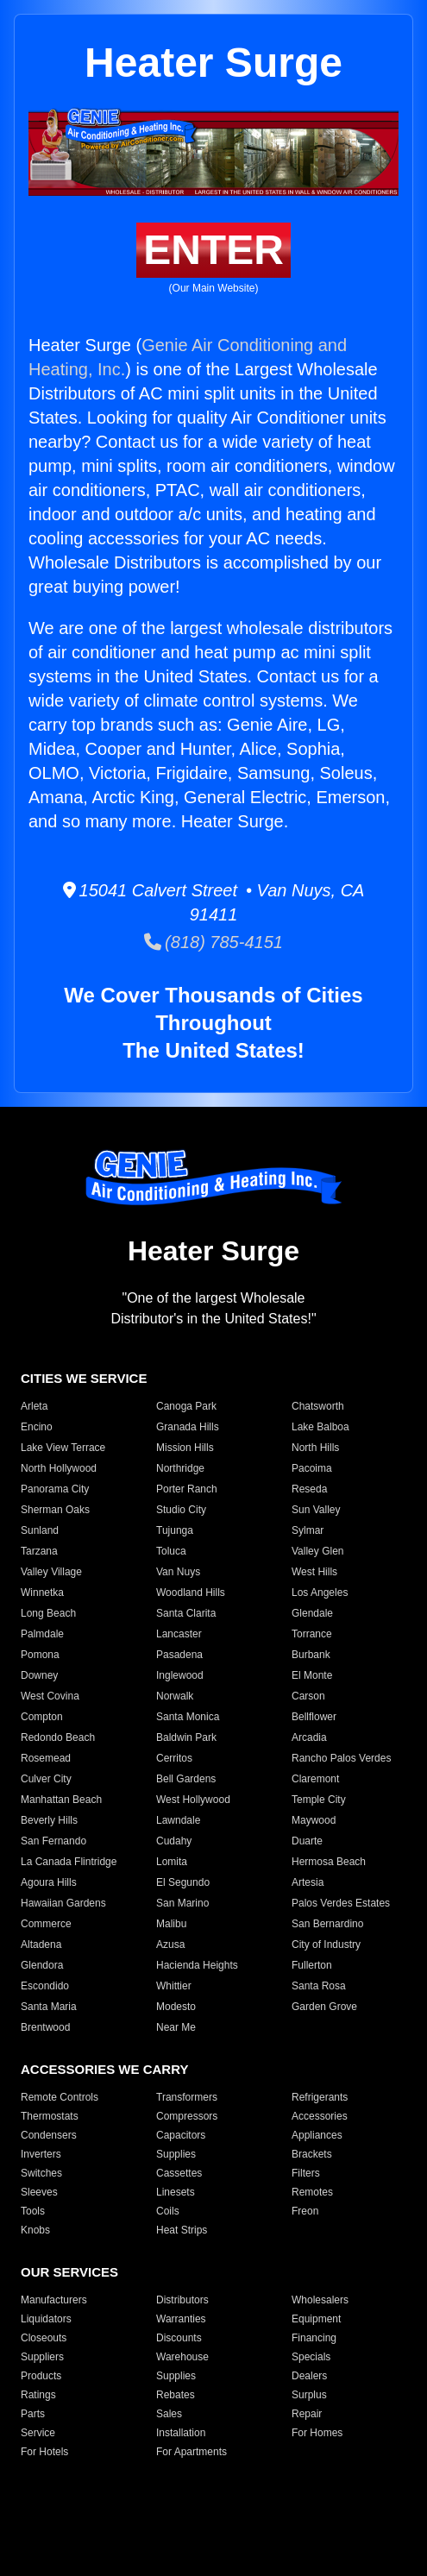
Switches (41, 2173)
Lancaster (179, 1634)
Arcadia (309, 1737)
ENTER (213, 250)
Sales (169, 2414)
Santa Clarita (186, 1613)
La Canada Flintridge (68, 1862)
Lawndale (178, 1820)
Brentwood (45, 2027)
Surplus (309, 2395)
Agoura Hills (49, 1882)
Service (38, 2433)
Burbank (311, 1655)
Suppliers (42, 2357)
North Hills (315, 1448)
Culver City (46, 1779)
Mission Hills (185, 1448)
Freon (305, 2211)
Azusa (170, 1944)
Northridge (180, 1468)
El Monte (312, 1675)
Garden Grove (324, 2007)
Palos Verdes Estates (341, 1903)
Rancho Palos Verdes (341, 1758)
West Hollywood (193, 1800)
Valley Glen (317, 1551)
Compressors (186, 2116)
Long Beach (48, 1613)
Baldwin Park (186, 1737)
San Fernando (53, 1841)
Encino (37, 1427)
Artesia (307, 1882)
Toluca (171, 1551)
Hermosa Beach (329, 1862)
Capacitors (180, 2135)
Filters (306, 2173)
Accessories (320, 2116)
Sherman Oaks (55, 1510)
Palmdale (42, 1634)
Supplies (176, 2154)
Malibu (171, 1924)
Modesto (176, 2007)
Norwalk (174, 1696)
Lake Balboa (320, 1427)
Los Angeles (320, 1592)
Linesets (175, 2192)
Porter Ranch (186, 1489)
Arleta (34, 1406)
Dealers (309, 2376)
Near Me (176, 2027)
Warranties (181, 2319)
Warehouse (182, 2357)
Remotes (312, 2192)
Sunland (40, 1530)
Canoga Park (186, 1406)
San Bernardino (327, 1924)
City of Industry (326, 1944)
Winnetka (42, 1592)
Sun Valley (316, 1510)
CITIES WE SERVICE (84, 1378)
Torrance (312, 1634)
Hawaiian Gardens (63, 1903)
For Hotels (44, 2452)
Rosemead (46, 1758)
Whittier (174, 1986)
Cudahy (174, 1841)
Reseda (309, 1489)
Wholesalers (320, 2300)
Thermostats (49, 2116)
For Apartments (191, 2452)
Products (41, 2376)
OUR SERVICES (69, 2272)
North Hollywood (59, 1468)
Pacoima (312, 1468)
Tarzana (39, 1551)
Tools (33, 2211)
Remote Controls (59, 2097)
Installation (180, 2433)
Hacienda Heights (197, 1965)
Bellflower (314, 1717)
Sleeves (39, 2192)
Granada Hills (187, 1427)
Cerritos (174, 1758)
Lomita (171, 1862)
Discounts (179, 2338)
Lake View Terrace (63, 1448)
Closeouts (43, 2338)
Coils (167, 2211)
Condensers (49, 2135)
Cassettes (179, 2173)
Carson (308, 1696)
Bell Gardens (186, 1779)
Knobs (35, 2230)
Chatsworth (318, 1406)
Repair (307, 2414)
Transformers (186, 2097)
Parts (33, 2414)
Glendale (312, 1613)
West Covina (50, 1696)
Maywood (314, 1820)
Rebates (175, 2395)
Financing (314, 2338)
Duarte (307, 1841)
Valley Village (51, 1572)
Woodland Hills (190, 1592)
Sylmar (307, 1530)
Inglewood (180, 1675)
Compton (42, 1717)
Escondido (45, 1986)
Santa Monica (187, 1717)
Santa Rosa (319, 1986)
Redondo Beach (58, 1737)
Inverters (41, 2154)
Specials (311, 2357)
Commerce (46, 1924)
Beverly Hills (49, 1820)
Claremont (315, 1779)
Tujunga (174, 1530)
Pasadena (179, 1655)
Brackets (312, 2154)
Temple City (319, 1800)
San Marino (182, 1903)
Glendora (42, 1965)
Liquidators (46, 2319)
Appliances (317, 2135)
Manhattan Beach (61, 1800)
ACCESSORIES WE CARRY (104, 2069)
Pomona (40, 1655)
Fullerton (312, 1965)
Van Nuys (178, 1572)
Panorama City (55, 1489)
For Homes (317, 2433)
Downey (39, 1675)
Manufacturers (54, 2300)
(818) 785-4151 (213, 942)
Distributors (182, 2300)
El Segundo (183, 1882)
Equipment (316, 2319)
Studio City (181, 1510)
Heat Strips (181, 2230)
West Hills (314, 1572)
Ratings (38, 2395)
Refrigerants (320, 2097)
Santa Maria (49, 2007)
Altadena (41, 1944)
